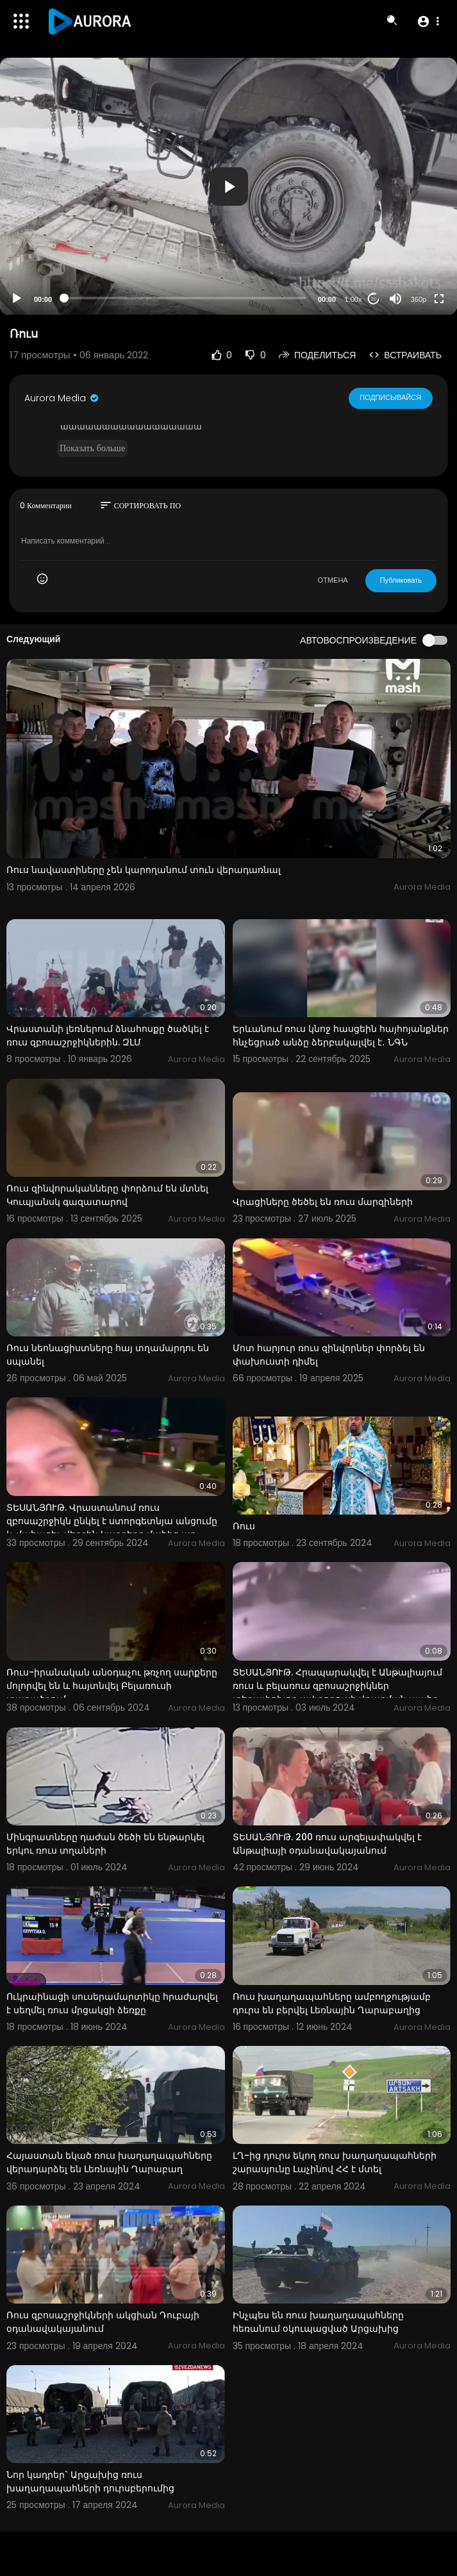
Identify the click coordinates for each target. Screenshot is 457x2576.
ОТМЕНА (333, 580)
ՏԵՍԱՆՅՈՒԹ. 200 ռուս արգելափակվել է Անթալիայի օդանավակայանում (327, 1844)
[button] (427, 21)
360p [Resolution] (418, 299)
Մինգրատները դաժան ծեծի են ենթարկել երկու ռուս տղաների (105, 1844)
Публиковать (401, 580)
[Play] (16, 298)
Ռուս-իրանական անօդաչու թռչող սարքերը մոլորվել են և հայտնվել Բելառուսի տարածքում (111, 1686)
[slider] (185, 298)
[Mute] (395, 298)
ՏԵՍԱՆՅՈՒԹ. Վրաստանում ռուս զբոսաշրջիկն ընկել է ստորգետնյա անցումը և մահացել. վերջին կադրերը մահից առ (111, 1521)
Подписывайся (390, 398)
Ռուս (244, 1526)
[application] (228, 186)
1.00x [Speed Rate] (353, 299)
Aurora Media (62, 398)
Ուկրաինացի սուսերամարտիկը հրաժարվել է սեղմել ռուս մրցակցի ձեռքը (112, 2003)
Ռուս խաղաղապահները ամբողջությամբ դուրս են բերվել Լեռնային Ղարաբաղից (332, 2003)
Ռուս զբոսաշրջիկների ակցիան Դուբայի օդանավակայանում (102, 2322)
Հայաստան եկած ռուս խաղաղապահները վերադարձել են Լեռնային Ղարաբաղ (109, 2162)
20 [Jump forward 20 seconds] (374, 299)
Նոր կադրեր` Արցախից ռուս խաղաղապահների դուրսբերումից (90, 2481)
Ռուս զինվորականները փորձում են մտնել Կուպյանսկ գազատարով (107, 1195)
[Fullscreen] (439, 298)
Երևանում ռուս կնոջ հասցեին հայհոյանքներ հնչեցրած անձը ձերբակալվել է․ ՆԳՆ (341, 1035)
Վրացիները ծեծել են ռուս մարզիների (323, 1201)
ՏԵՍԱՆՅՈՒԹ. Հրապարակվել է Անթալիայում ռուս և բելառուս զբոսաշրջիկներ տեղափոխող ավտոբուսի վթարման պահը (337, 1686)
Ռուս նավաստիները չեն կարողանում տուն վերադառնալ (143, 869)
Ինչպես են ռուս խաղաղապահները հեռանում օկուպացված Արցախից (318, 2322)
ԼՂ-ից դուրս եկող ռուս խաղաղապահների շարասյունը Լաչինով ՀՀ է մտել (334, 2162)
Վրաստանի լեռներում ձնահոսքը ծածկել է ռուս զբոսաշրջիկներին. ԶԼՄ (107, 1035)
